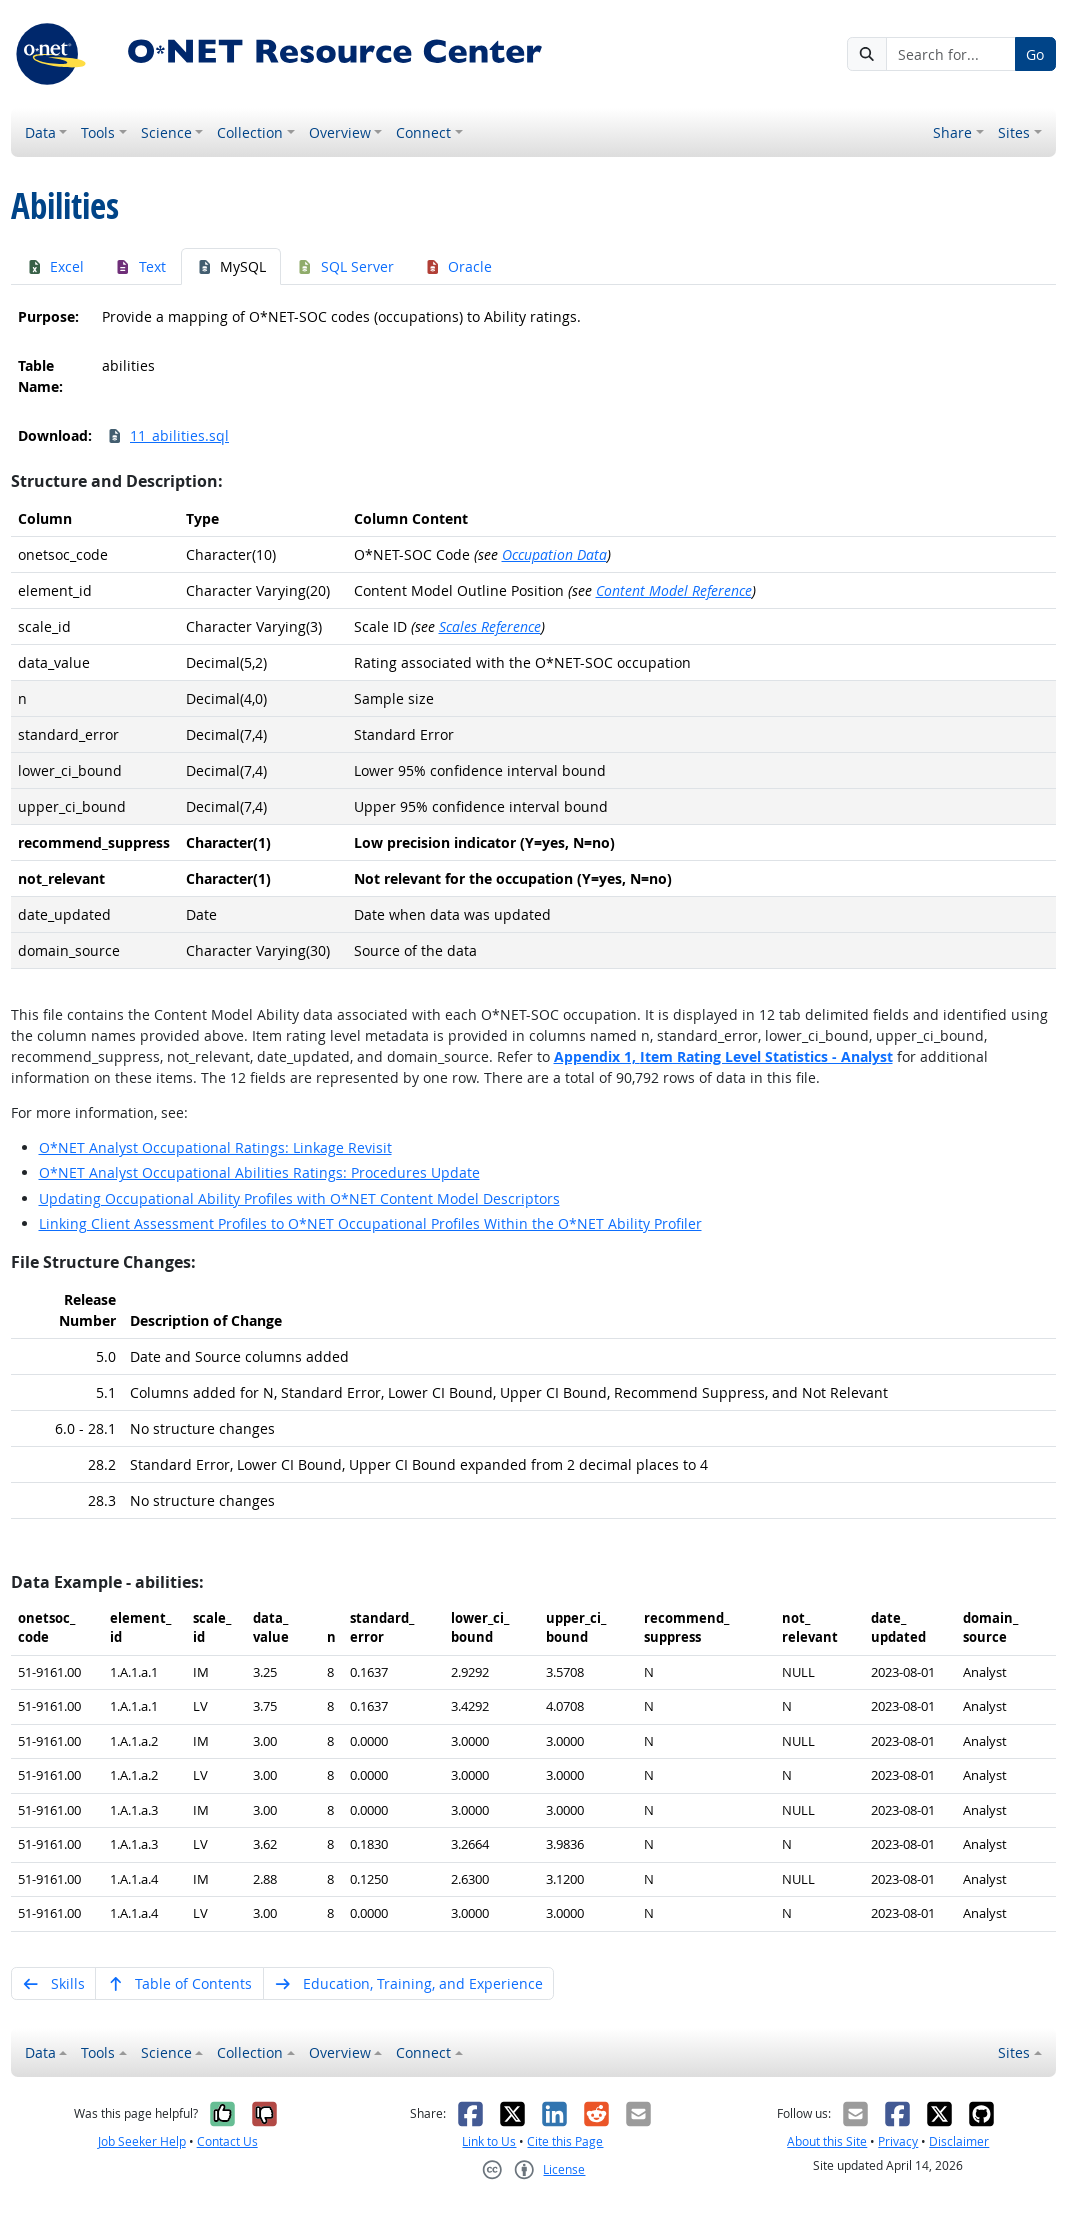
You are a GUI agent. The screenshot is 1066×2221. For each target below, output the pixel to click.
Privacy (898, 2141)
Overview (340, 132)
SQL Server (345, 266)
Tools (98, 132)
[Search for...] (950, 54)
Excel (55, 266)
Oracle (458, 266)
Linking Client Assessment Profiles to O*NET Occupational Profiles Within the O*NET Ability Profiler (370, 1223)
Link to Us (489, 2141)
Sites (1014, 132)
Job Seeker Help (142, 2141)
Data (40, 132)
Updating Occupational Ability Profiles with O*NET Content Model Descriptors (299, 1198)
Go (1035, 54)
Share (952, 132)
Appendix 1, (723, 1056)
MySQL (231, 266)
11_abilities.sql (168, 435)
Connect (423, 132)
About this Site (827, 2141)
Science (166, 132)
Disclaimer (959, 2141)
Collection (250, 132)
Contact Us (227, 2141)
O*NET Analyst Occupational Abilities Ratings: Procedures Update (259, 1172)
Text (140, 266)
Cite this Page (565, 2141)
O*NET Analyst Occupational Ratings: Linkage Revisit (215, 1147)
